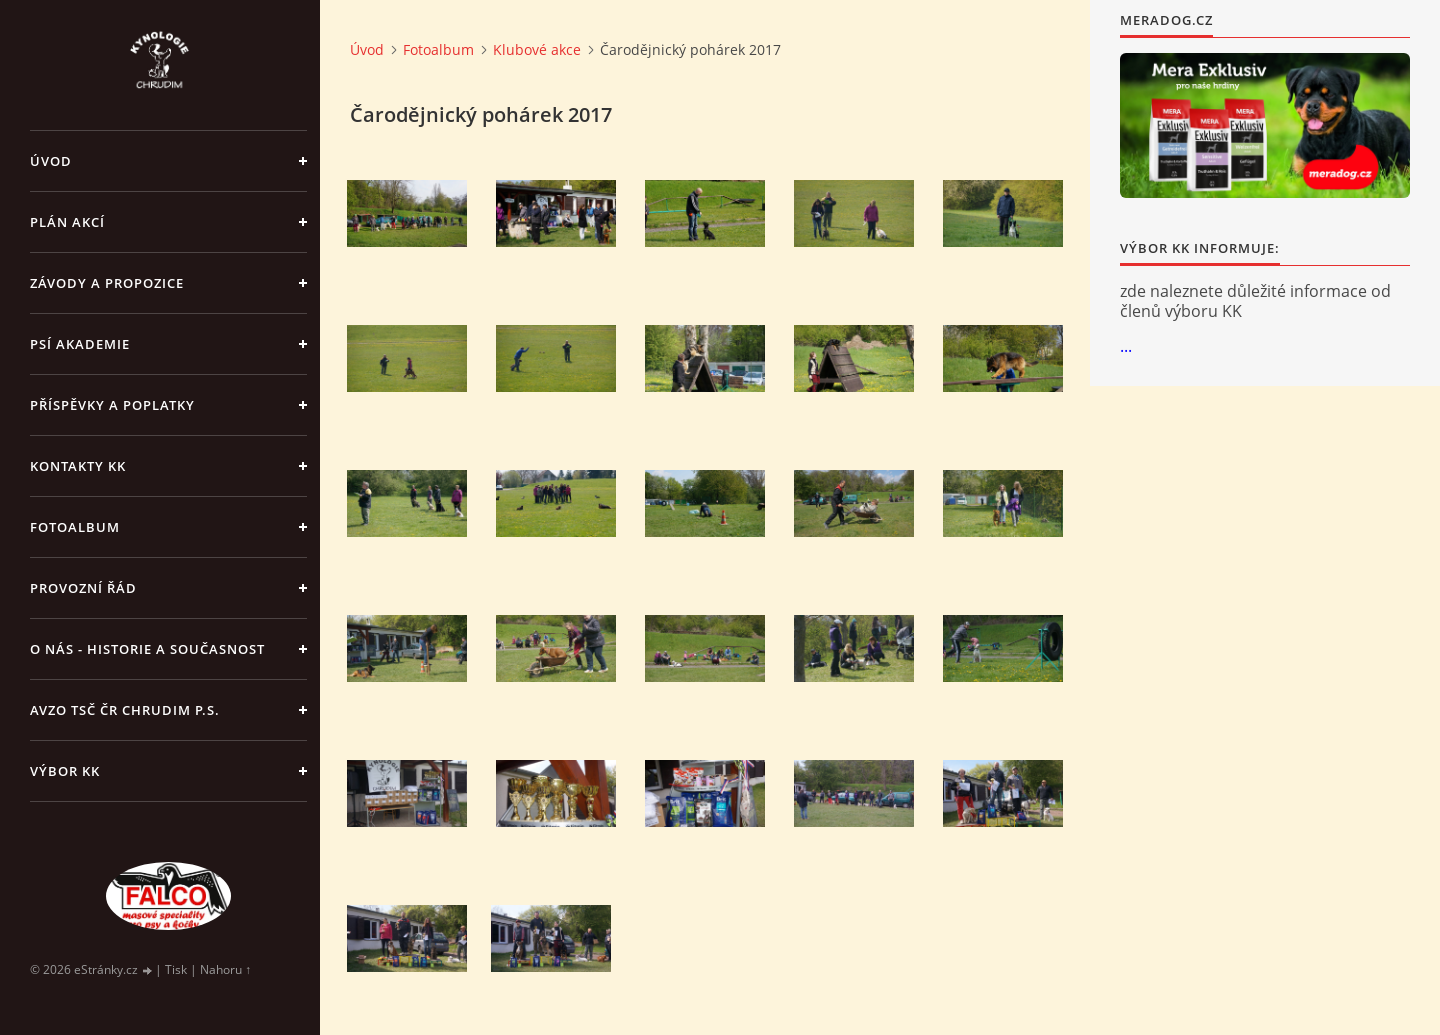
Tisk (176, 969)
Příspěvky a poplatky (112, 405)
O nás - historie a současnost (147, 649)
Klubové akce (537, 49)
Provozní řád (83, 588)
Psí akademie (80, 344)
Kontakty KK (78, 466)
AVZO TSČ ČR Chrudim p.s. (125, 710)
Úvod (51, 161)
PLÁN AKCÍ (67, 222)
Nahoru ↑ (225, 969)
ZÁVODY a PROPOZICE (107, 283)
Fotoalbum (75, 527)
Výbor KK (65, 771)
